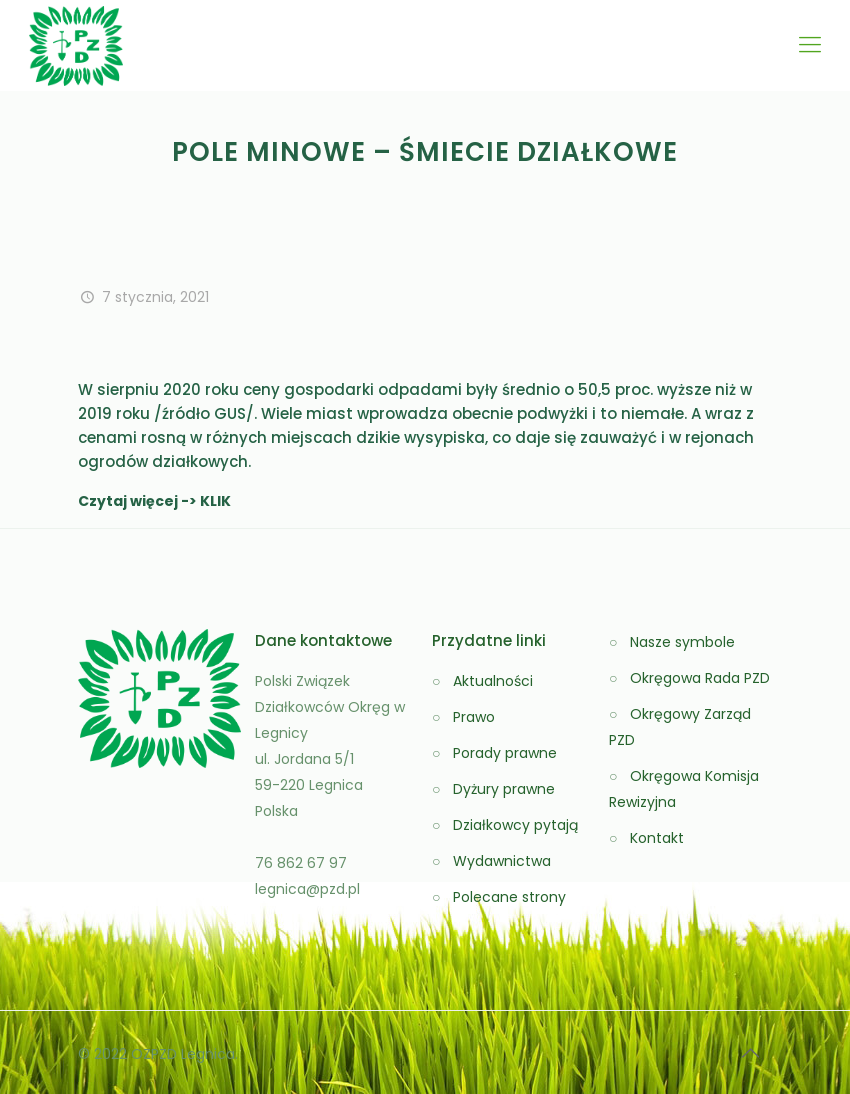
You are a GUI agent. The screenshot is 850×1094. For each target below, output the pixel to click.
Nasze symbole (682, 642)
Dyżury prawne (504, 789)
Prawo (474, 717)
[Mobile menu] (810, 45)
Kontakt (657, 838)
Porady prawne (505, 753)
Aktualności (493, 681)
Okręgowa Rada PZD (700, 678)
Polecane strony (509, 897)
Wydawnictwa (502, 861)
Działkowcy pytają (515, 825)
